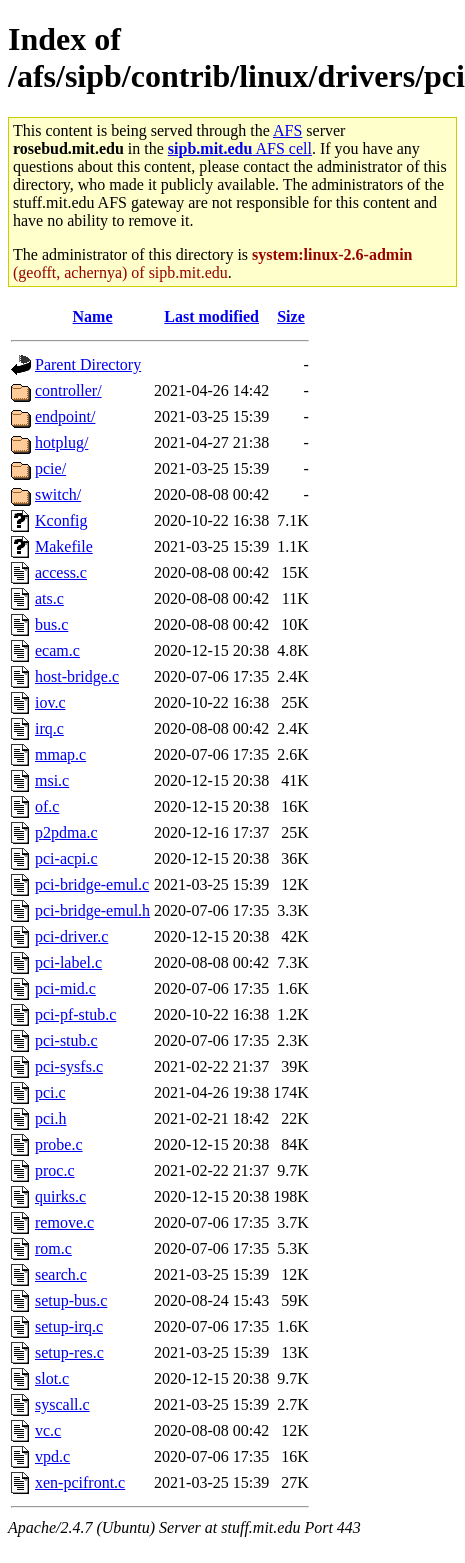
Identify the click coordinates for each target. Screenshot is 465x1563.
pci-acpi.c (66, 858)
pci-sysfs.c (69, 1066)
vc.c (48, 1430)
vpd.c (52, 1456)
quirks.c (60, 1196)
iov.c (50, 702)
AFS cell (240, 148)
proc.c (55, 1170)
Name (93, 316)
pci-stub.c (66, 1040)
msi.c (52, 780)
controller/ (68, 390)
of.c (47, 806)
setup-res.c (69, 1352)
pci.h (51, 1118)
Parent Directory (88, 364)
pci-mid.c (65, 988)
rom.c (53, 1248)
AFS (287, 130)
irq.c (49, 728)
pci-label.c (68, 962)
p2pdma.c (66, 832)
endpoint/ (65, 416)
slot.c (52, 1378)
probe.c (59, 1144)
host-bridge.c (77, 676)
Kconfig (61, 520)
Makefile (64, 546)
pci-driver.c (71, 936)
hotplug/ (61, 442)
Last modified (211, 316)
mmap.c (60, 754)
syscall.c (62, 1404)
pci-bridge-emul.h (92, 910)
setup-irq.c (69, 1326)
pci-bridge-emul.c (92, 884)
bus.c (51, 624)
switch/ (58, 494)
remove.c (64, 1222)
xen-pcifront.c (80, 1482)
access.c (61, 572)
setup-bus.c (71, 1300)
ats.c (49, 598)
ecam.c (57, 650)
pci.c (50, 1092)
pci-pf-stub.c (75, 1014)
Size (291, 316)
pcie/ (50, 468)
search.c (61, 1274)
